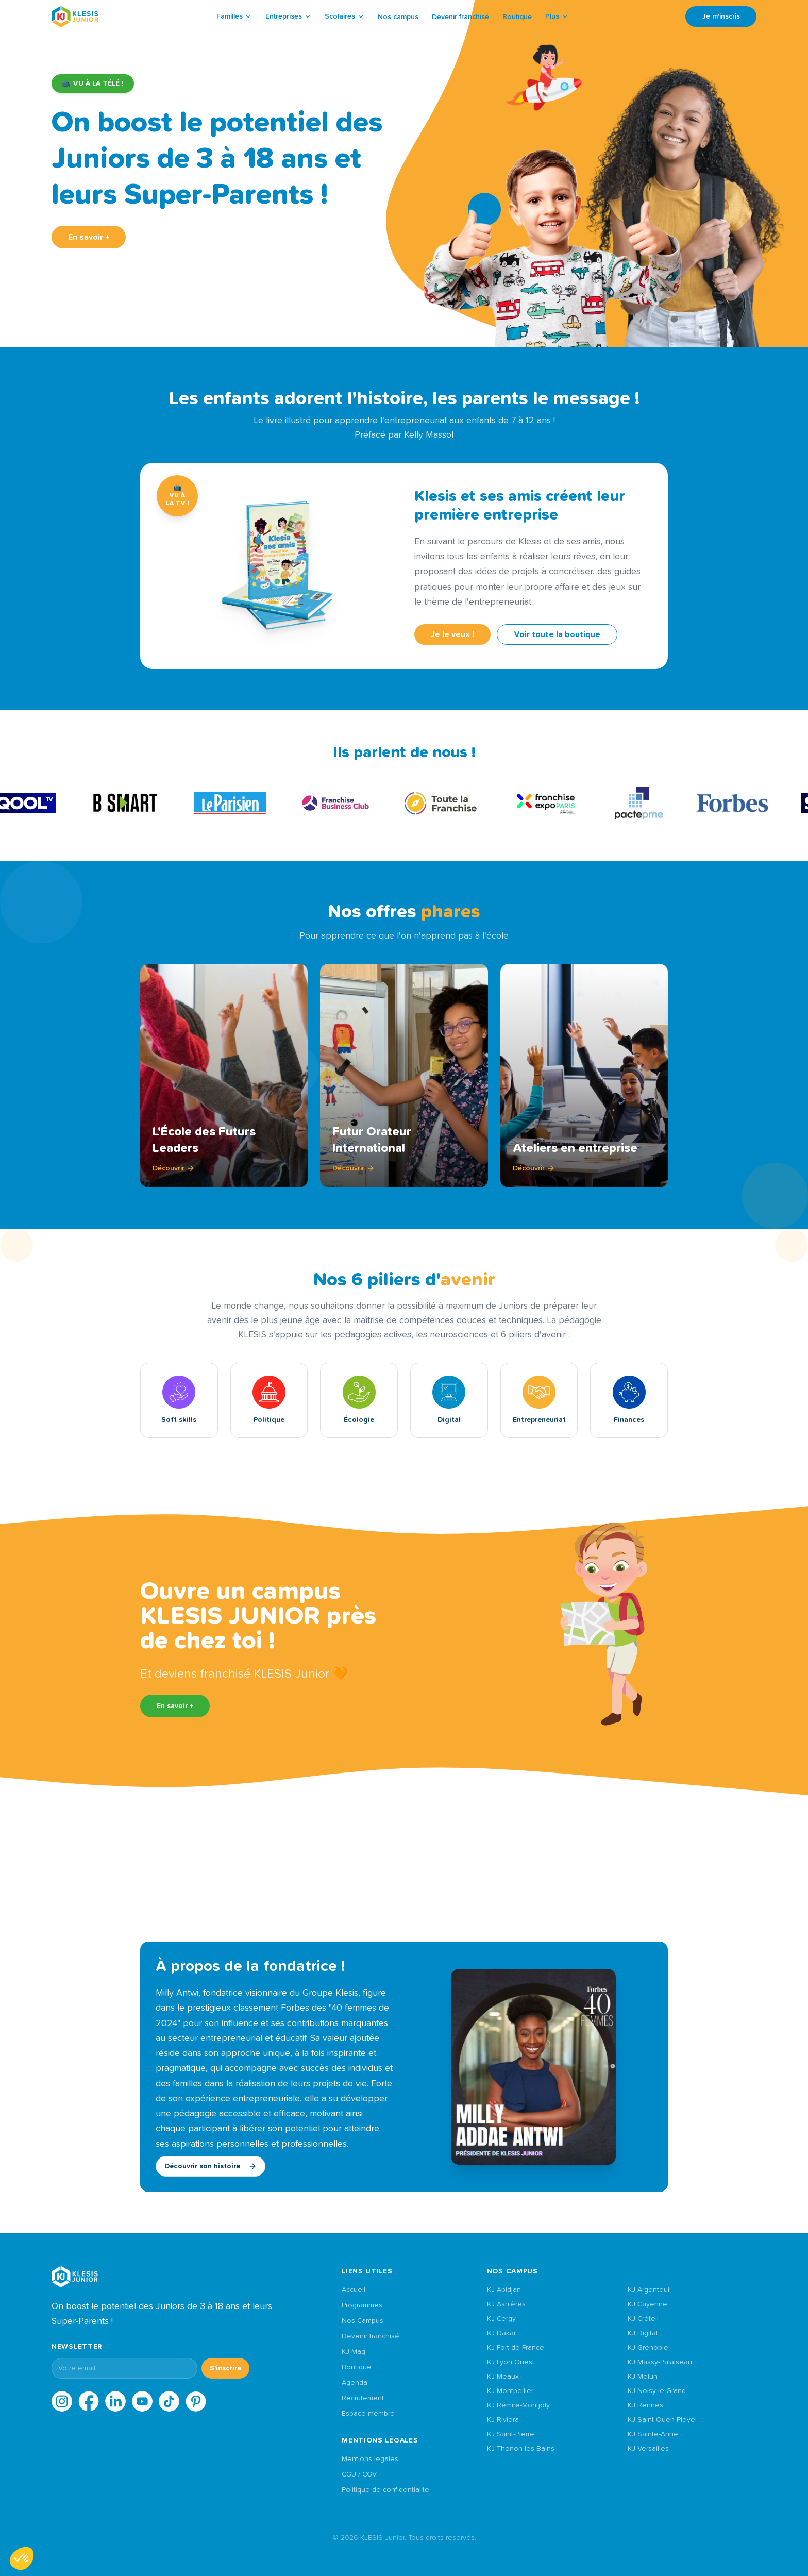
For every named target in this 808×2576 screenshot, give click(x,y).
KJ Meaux (503, 2376)
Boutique (517, 17)
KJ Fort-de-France (515, 2347)
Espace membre (368, 2413)
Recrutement (363, 2398)
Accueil (353, 2290)
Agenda (354, 2382)
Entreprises (288, 16)
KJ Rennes (645, 2405)
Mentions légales (370, 2459)
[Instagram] (62, 2401)
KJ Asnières (506, 2304)
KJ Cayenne (647, 2304)
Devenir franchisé (460, 17)
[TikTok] (169, 2401)
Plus (556, 16)
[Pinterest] (196, 2401)
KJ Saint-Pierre (510, 2434)
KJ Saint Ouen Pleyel (662, 2419)
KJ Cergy (501, 2318)
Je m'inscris (721, 16)
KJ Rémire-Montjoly (518, 2405)
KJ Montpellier (510, 2391)
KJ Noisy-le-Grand (657, 2391)
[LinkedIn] (115, 2401)
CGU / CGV (359, 2474)
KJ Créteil (643, 2318)
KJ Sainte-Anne (653, 2434)
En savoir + (88, 237)
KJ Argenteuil (649, 2290)
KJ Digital (643, 2333)
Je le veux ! (452, 634)
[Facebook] (88, 2401)
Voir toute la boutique (557, 634)
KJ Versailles (648, 2448)
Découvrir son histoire (210, 2166)
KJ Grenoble (648, 2347)
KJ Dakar (501, 2333)
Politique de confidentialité (385, 2490)
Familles (234, 16)
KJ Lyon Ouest (510, 2362)
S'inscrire (225, 2368)
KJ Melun (643, 2376)
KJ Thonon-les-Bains (520, 2448)
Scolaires (344, 16)
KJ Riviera (503, 2419)
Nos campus (398, 17)
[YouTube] (142, 2401)
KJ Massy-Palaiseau (660, 2362)
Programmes (362, 2305)
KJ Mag (353, 2351)
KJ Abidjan (504, 2290)
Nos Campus (362, 2320)
